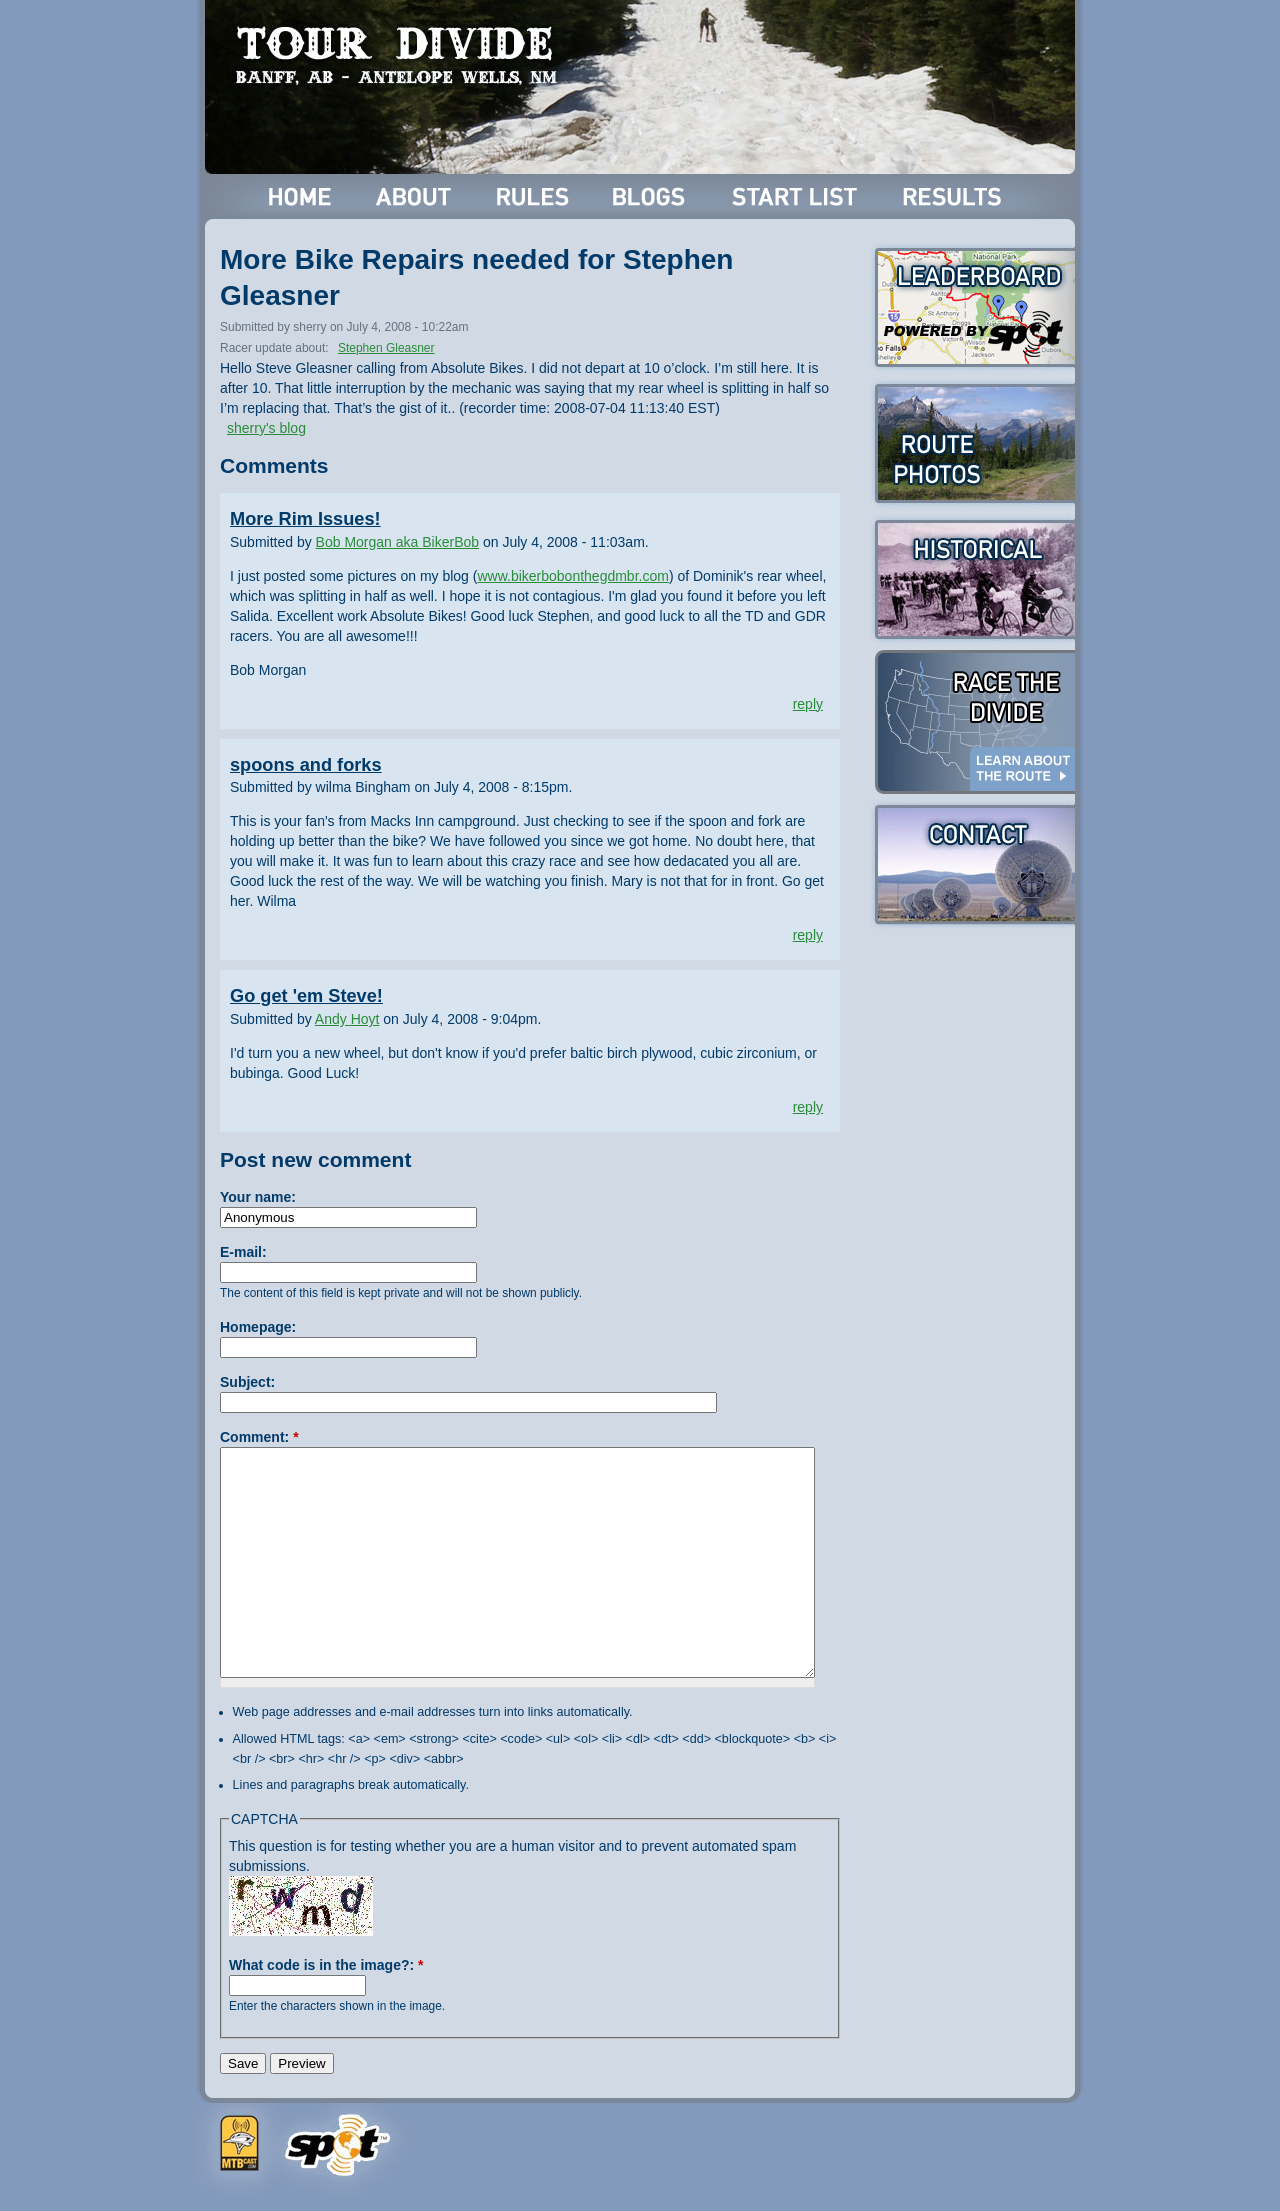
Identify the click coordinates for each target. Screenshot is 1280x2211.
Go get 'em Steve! (306, 996)
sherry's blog (266, 428)
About (415, 196)
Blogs (652, 196)
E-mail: (243, 1252)
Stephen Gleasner (386, 348)
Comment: (259, 1437)
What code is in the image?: (326, 1965)
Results (955, 196)
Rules (534, 196)
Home (300, 196)
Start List (797, 196)
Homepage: (258, 1327)
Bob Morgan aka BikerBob (397, 542)
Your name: (258, 1197)
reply (808, 704)
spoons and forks (306, 765)
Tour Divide (402, 55)
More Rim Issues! (305, 519)
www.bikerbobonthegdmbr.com (572, 576)
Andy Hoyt (347, 1019)
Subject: (247, 1382)
